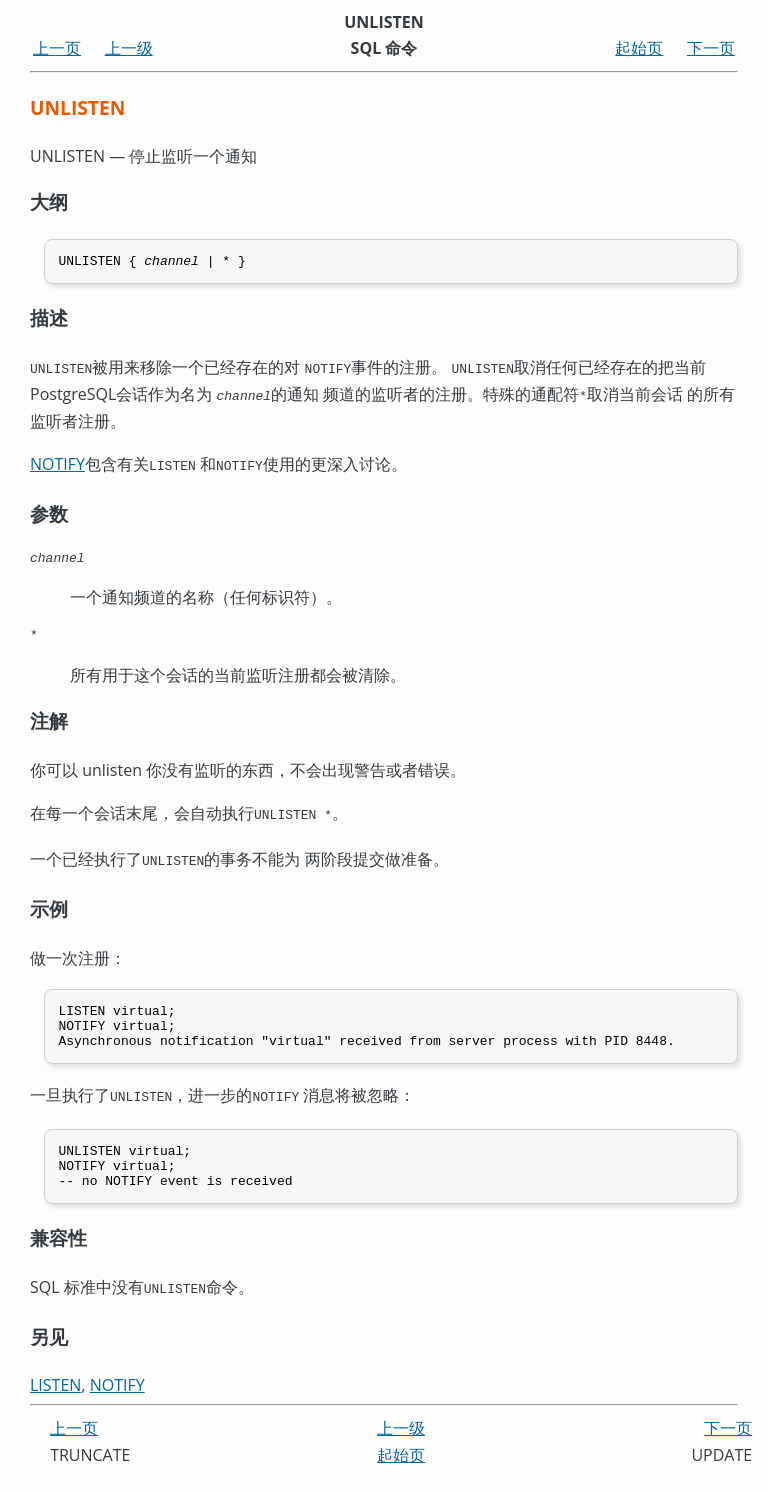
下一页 (711, 48)
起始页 (639, 48)
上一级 (129, 48)
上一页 (57, 48)
